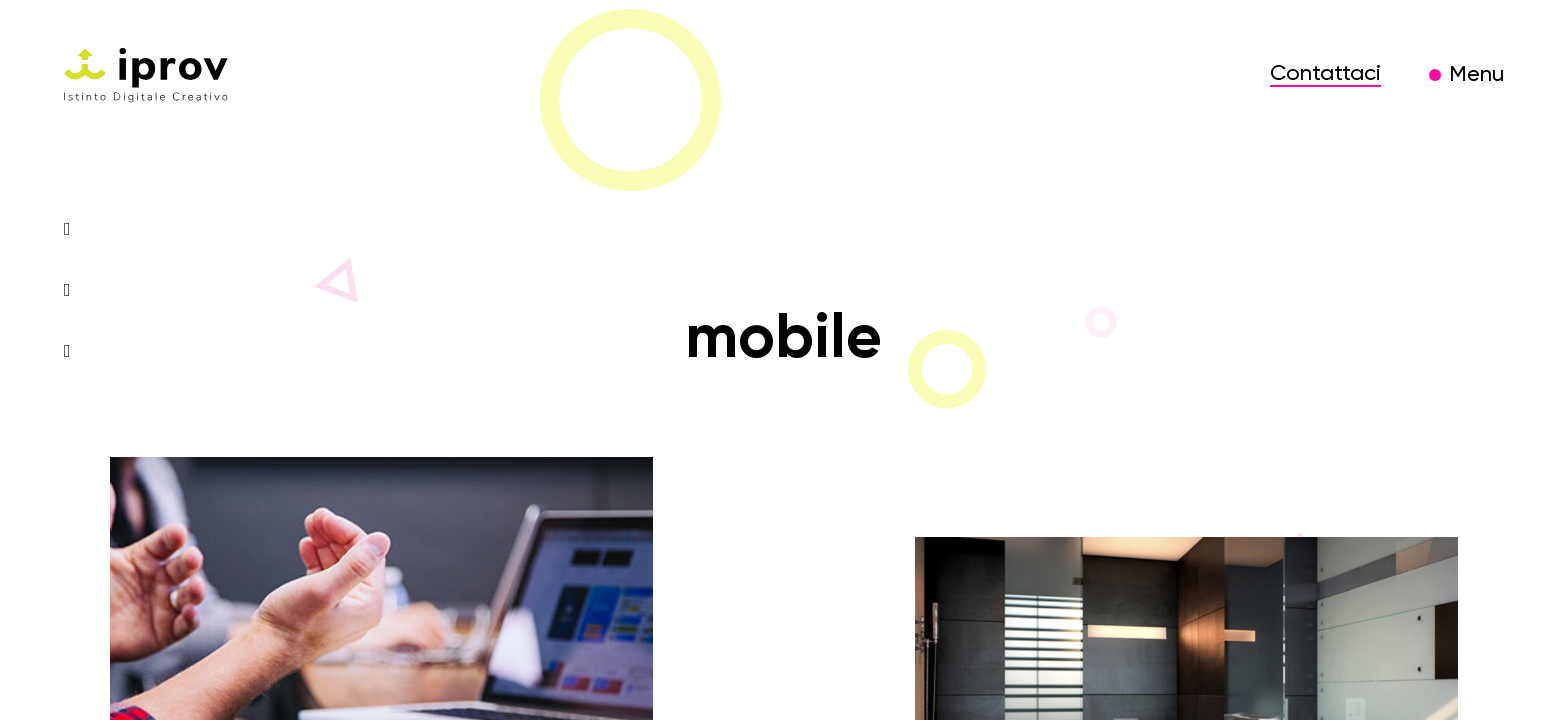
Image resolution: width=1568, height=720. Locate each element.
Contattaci (1325, 74)
